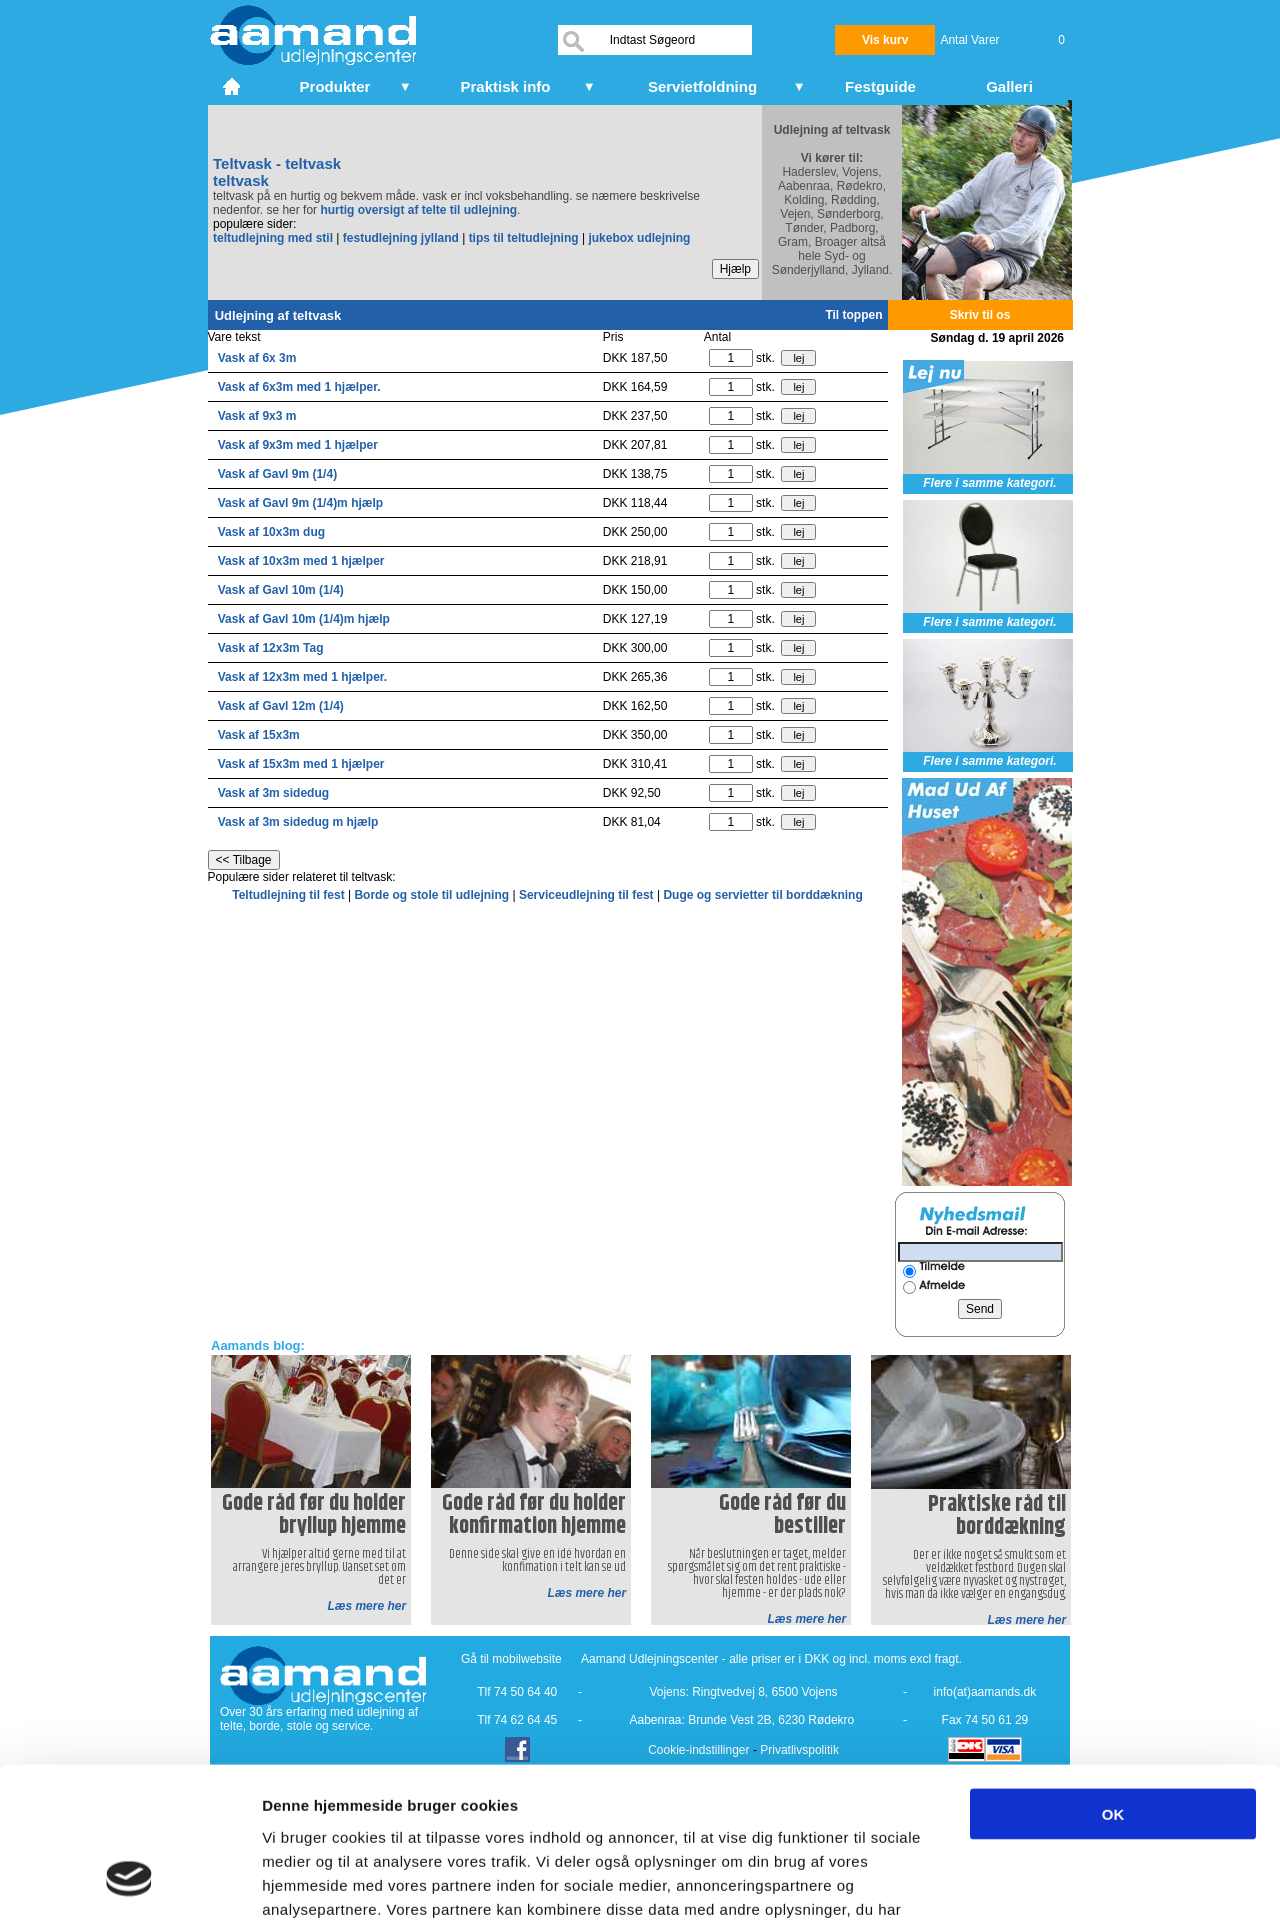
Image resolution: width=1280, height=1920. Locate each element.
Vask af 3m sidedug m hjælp (298, 822)
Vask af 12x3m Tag (271, 648)
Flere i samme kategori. (989, 483)
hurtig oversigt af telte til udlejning (418, 210)
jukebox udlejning (639, 238)
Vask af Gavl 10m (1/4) (281, 590)
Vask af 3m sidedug (273, 793)
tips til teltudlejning (524, 238)
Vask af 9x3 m (257, 416)
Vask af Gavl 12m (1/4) (281, 706)
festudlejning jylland (401, 238)
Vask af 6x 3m (257, 358)
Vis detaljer (1039, 1880)
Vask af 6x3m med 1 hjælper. (299, 387)
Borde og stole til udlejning (433, 895)
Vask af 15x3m (259, 735)
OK (1113, 1680)
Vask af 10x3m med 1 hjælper (301, 561)
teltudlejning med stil (273, 238)
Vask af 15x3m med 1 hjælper (301, 764)
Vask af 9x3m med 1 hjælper (298, 445)
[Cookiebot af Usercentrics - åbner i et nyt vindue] (129, 1881)
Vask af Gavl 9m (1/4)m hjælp (300, 503)
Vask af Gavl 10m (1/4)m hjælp (304, 619)
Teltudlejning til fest (290, 895)
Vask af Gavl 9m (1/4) (277, 474)
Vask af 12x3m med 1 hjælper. (302, 677)
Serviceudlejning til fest (588, 895)
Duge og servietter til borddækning (762, 895)
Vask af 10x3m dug (271, 532)
